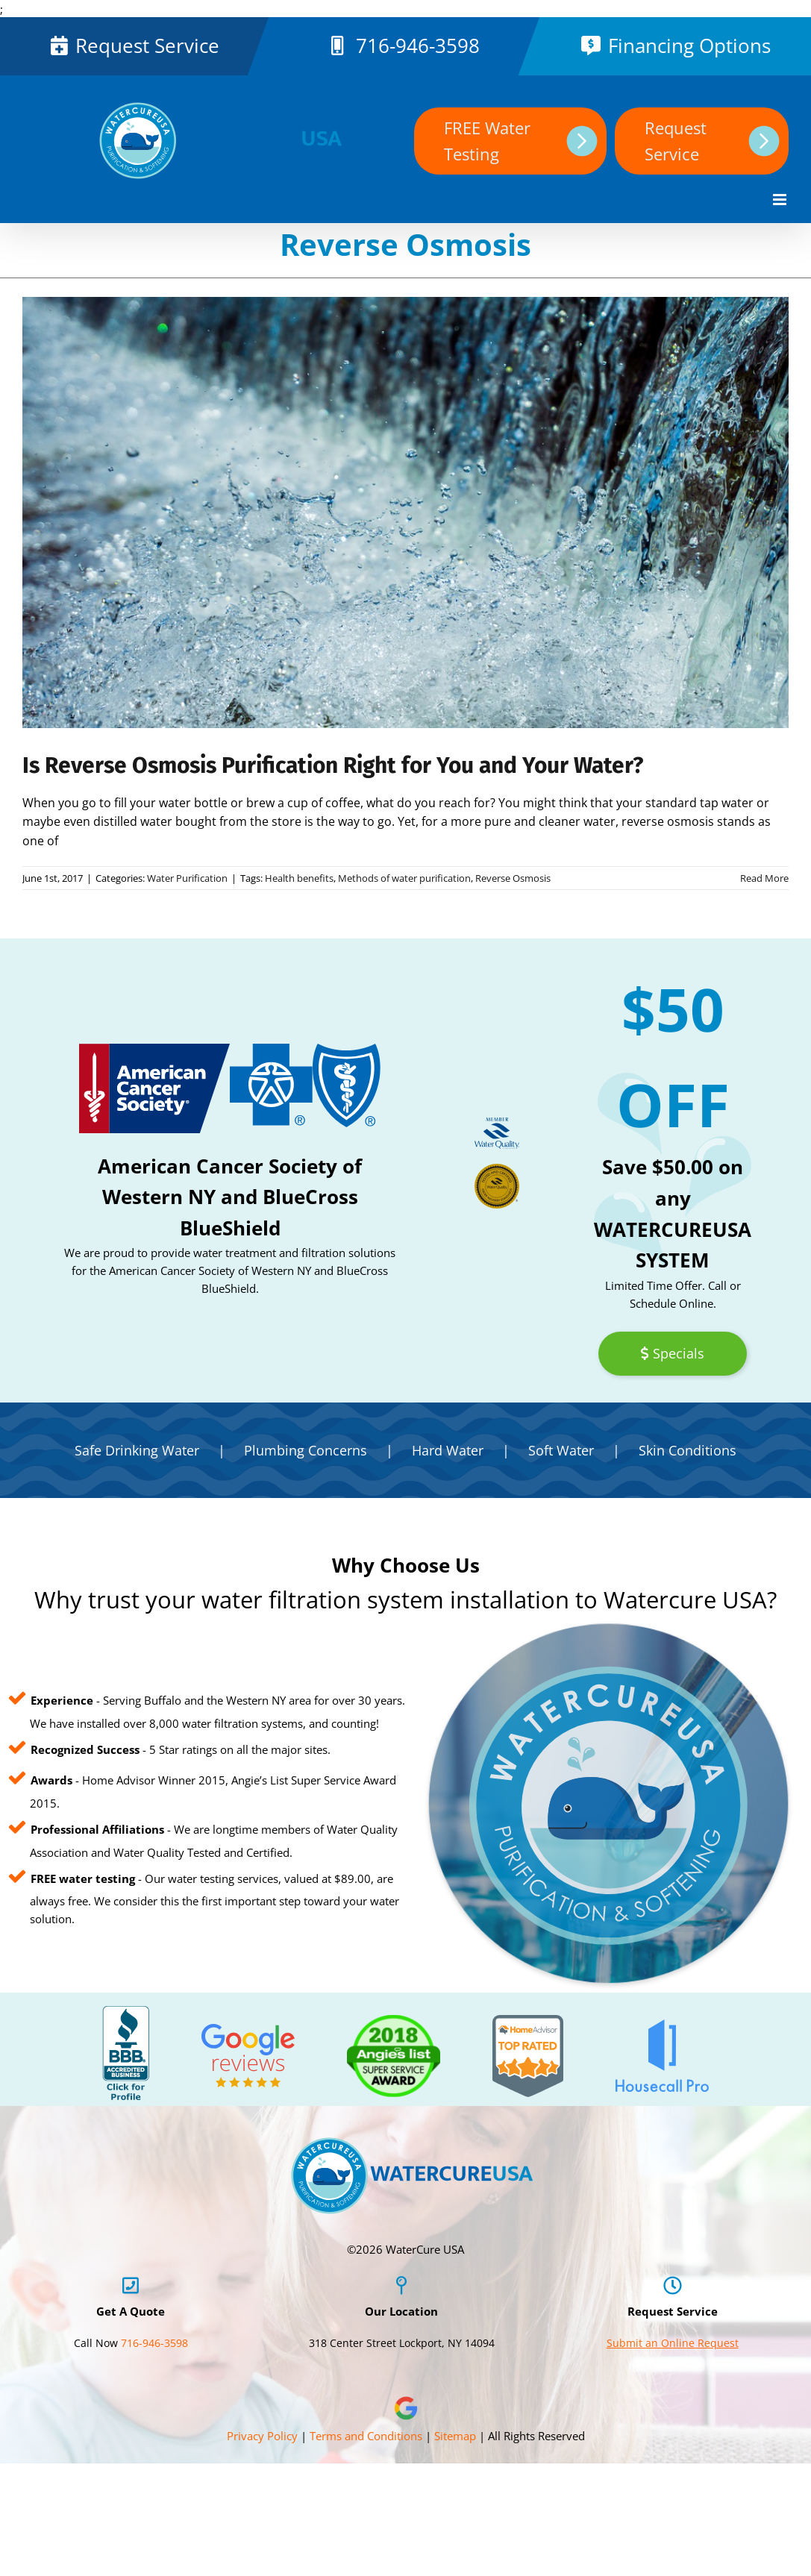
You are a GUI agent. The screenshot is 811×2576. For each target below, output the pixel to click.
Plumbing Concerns (305, 1450)
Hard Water (447, 1450)
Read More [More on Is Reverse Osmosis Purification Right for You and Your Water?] (764, 878)
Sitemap (455, 2435)
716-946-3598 (418, 45)
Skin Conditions (687, 1450)
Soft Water (561, 1450)
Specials (672, 1353)
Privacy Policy (262, 2435)
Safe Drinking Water (137, 1450)
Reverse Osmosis (513, 878)
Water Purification (187, 878)
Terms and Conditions (366, 2435)
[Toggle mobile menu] (781, 199)
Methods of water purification (404, 878)
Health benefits (299, 878)
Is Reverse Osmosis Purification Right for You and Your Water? (332, 765)
